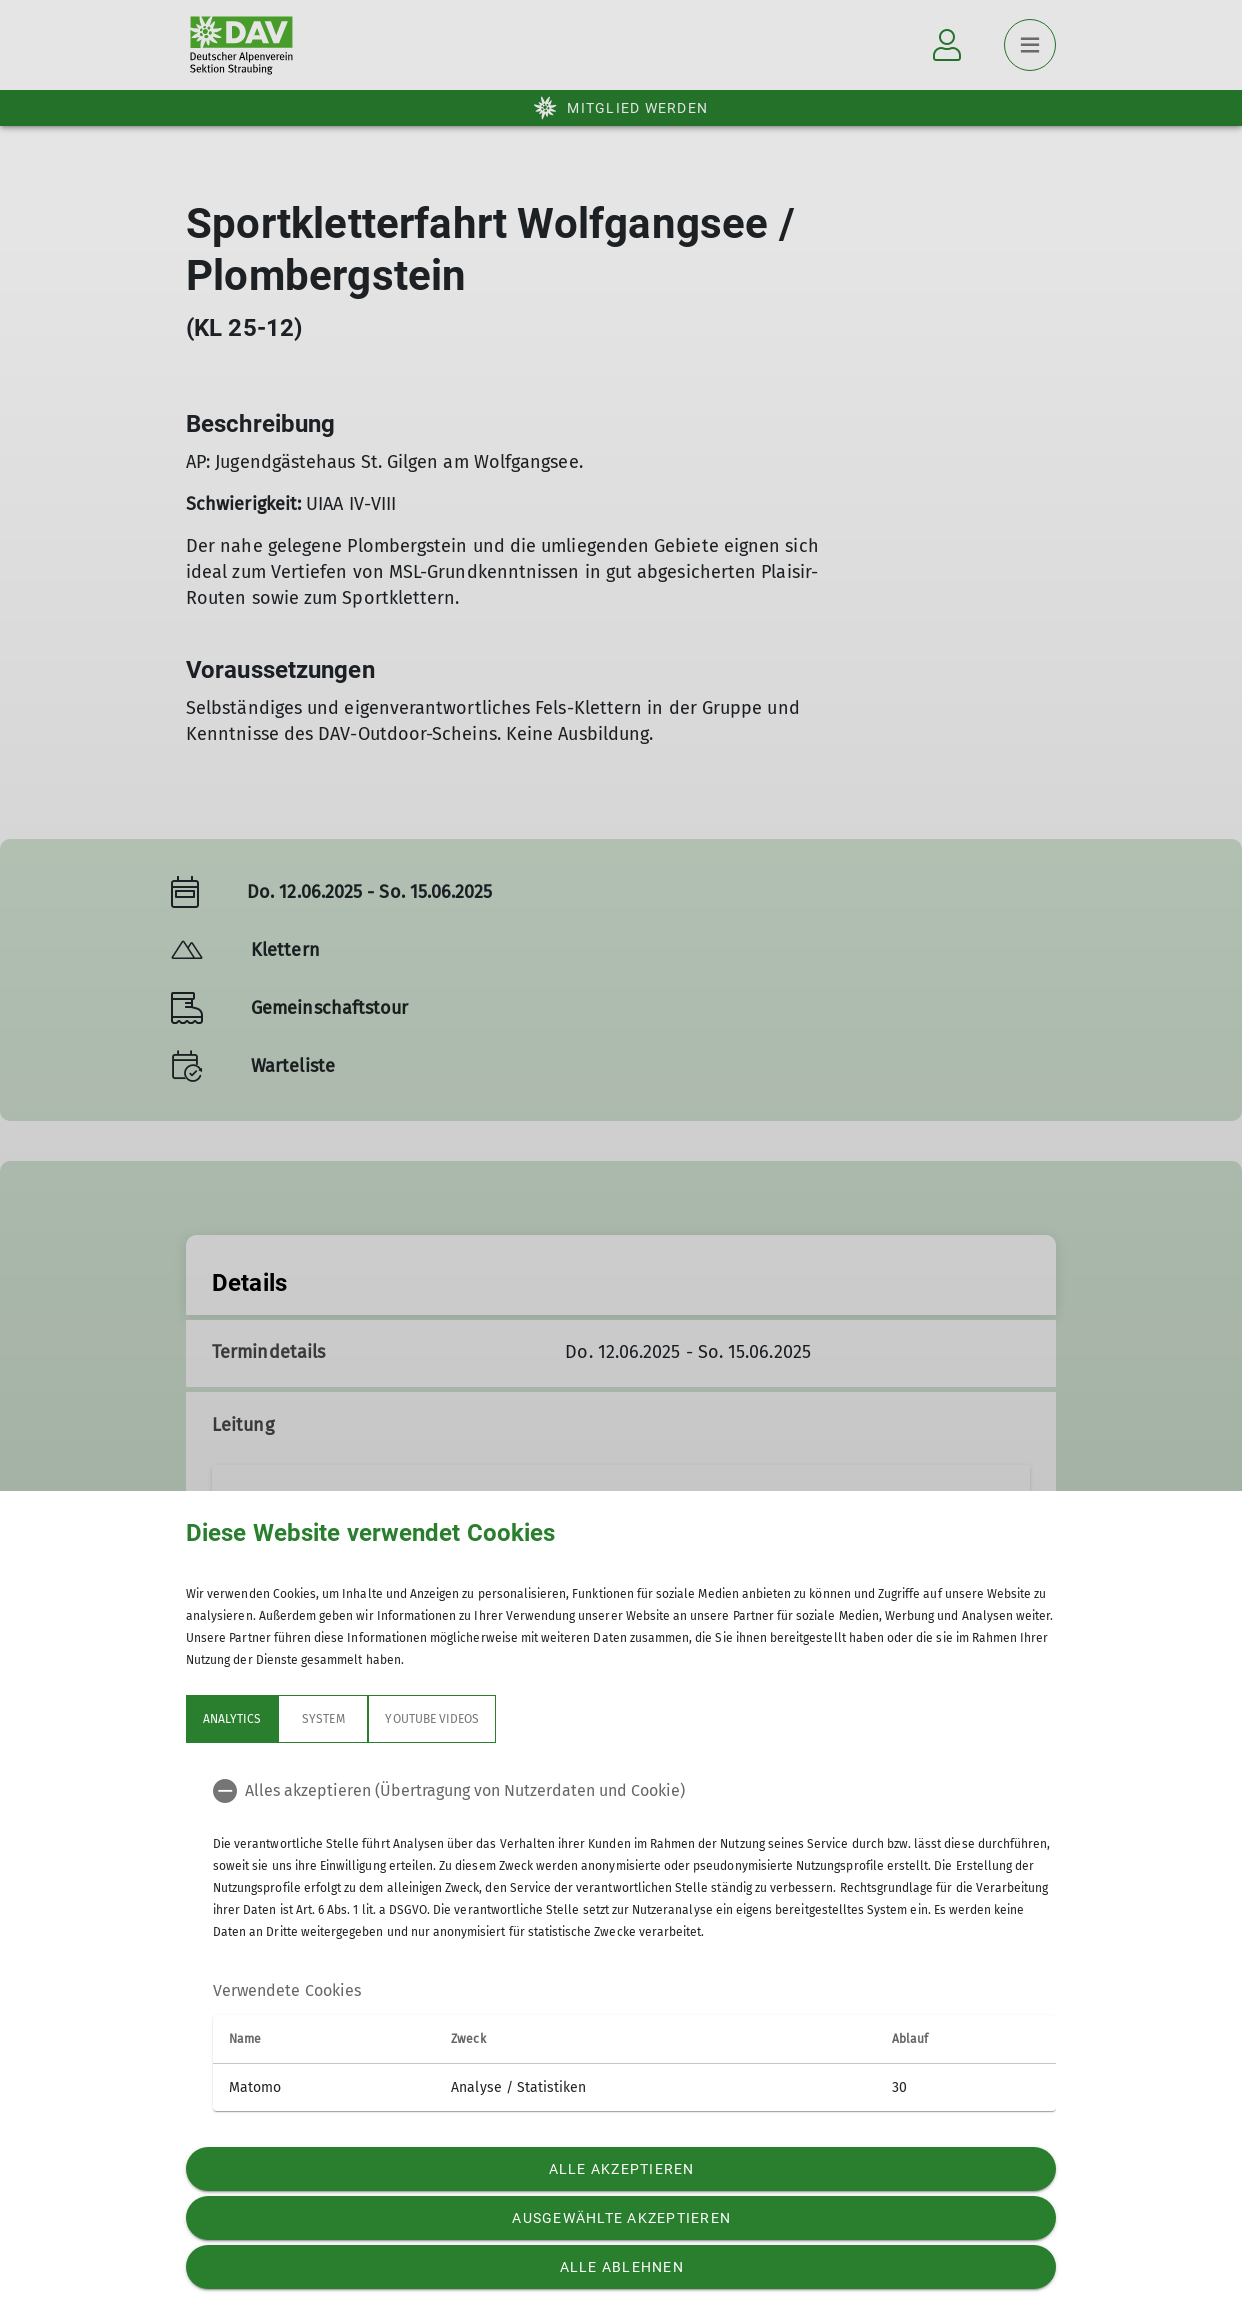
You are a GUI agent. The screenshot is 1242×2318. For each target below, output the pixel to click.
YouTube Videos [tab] (432, 1719)
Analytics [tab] (232, 1719)
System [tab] (323, 1719)
